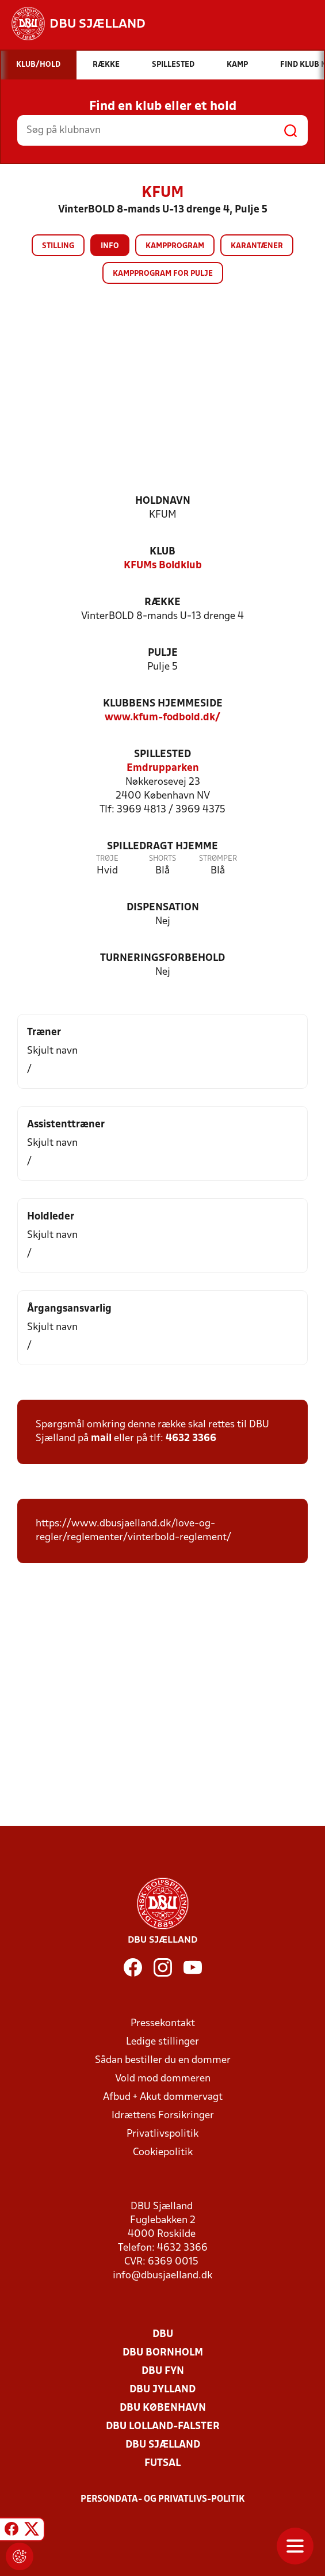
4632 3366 (191, 1438)
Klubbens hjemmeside (163, 704)
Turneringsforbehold (162, 958)
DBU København (163, 2408)
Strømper (218, 859)
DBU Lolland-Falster (163, 2426)
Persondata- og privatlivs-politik (163, 2499)
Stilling (58, 246)
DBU (162, 2334)
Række (162, 602)
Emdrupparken (163, 768)
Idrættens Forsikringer (163, 2116)
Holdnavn (162, 501)
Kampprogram (175, 246)
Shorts (162, 859)
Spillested (162, 754)
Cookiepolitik (163, 2152)
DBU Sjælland (162, 2445)
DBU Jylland (162, 2390)
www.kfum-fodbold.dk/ (162, 718)
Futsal (162, 2463)
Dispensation (163, 908)
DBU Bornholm (163, 2353)
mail (101, 1438)
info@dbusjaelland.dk (162, 2276)
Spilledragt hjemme (162, 847)
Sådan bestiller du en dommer (163, 2060)
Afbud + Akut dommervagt (163, 2097)
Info (110, 246)
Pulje (163, 653)
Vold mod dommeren (163, 2079)
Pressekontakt (163, 2023)
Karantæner (257, 246)
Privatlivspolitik (162, 2134)
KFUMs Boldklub (163, 566)
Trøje (107, 859)
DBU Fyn (163, 2371)
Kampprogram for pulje (163, 274)
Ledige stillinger (162, 2042)
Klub (162, 552)
